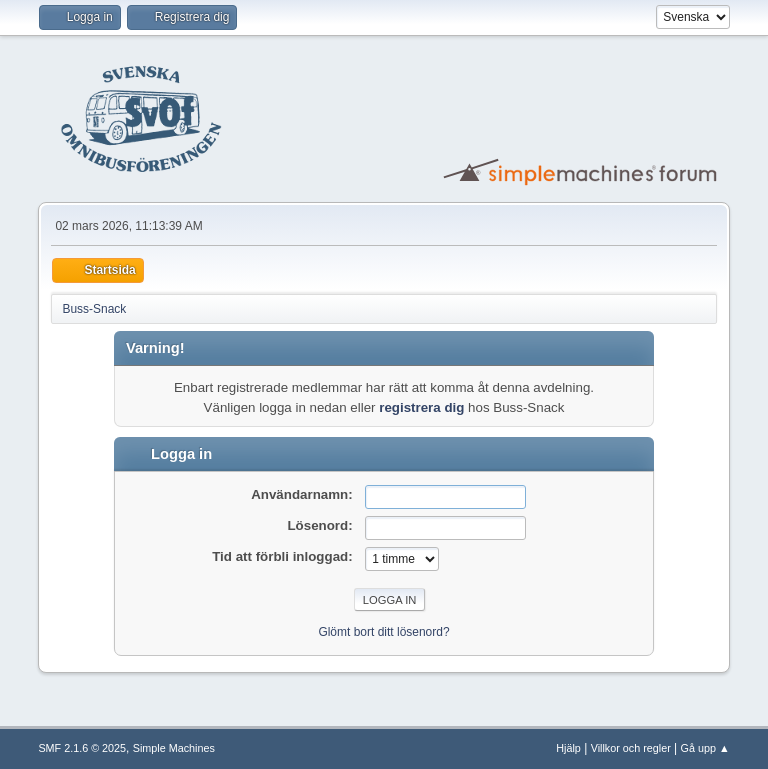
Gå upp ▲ (705, 748)
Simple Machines (174, 748)
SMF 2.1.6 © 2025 (82, 748)
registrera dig (421, 407)
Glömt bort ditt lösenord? (383, 632)
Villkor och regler (631, 748)
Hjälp (568, 748)
